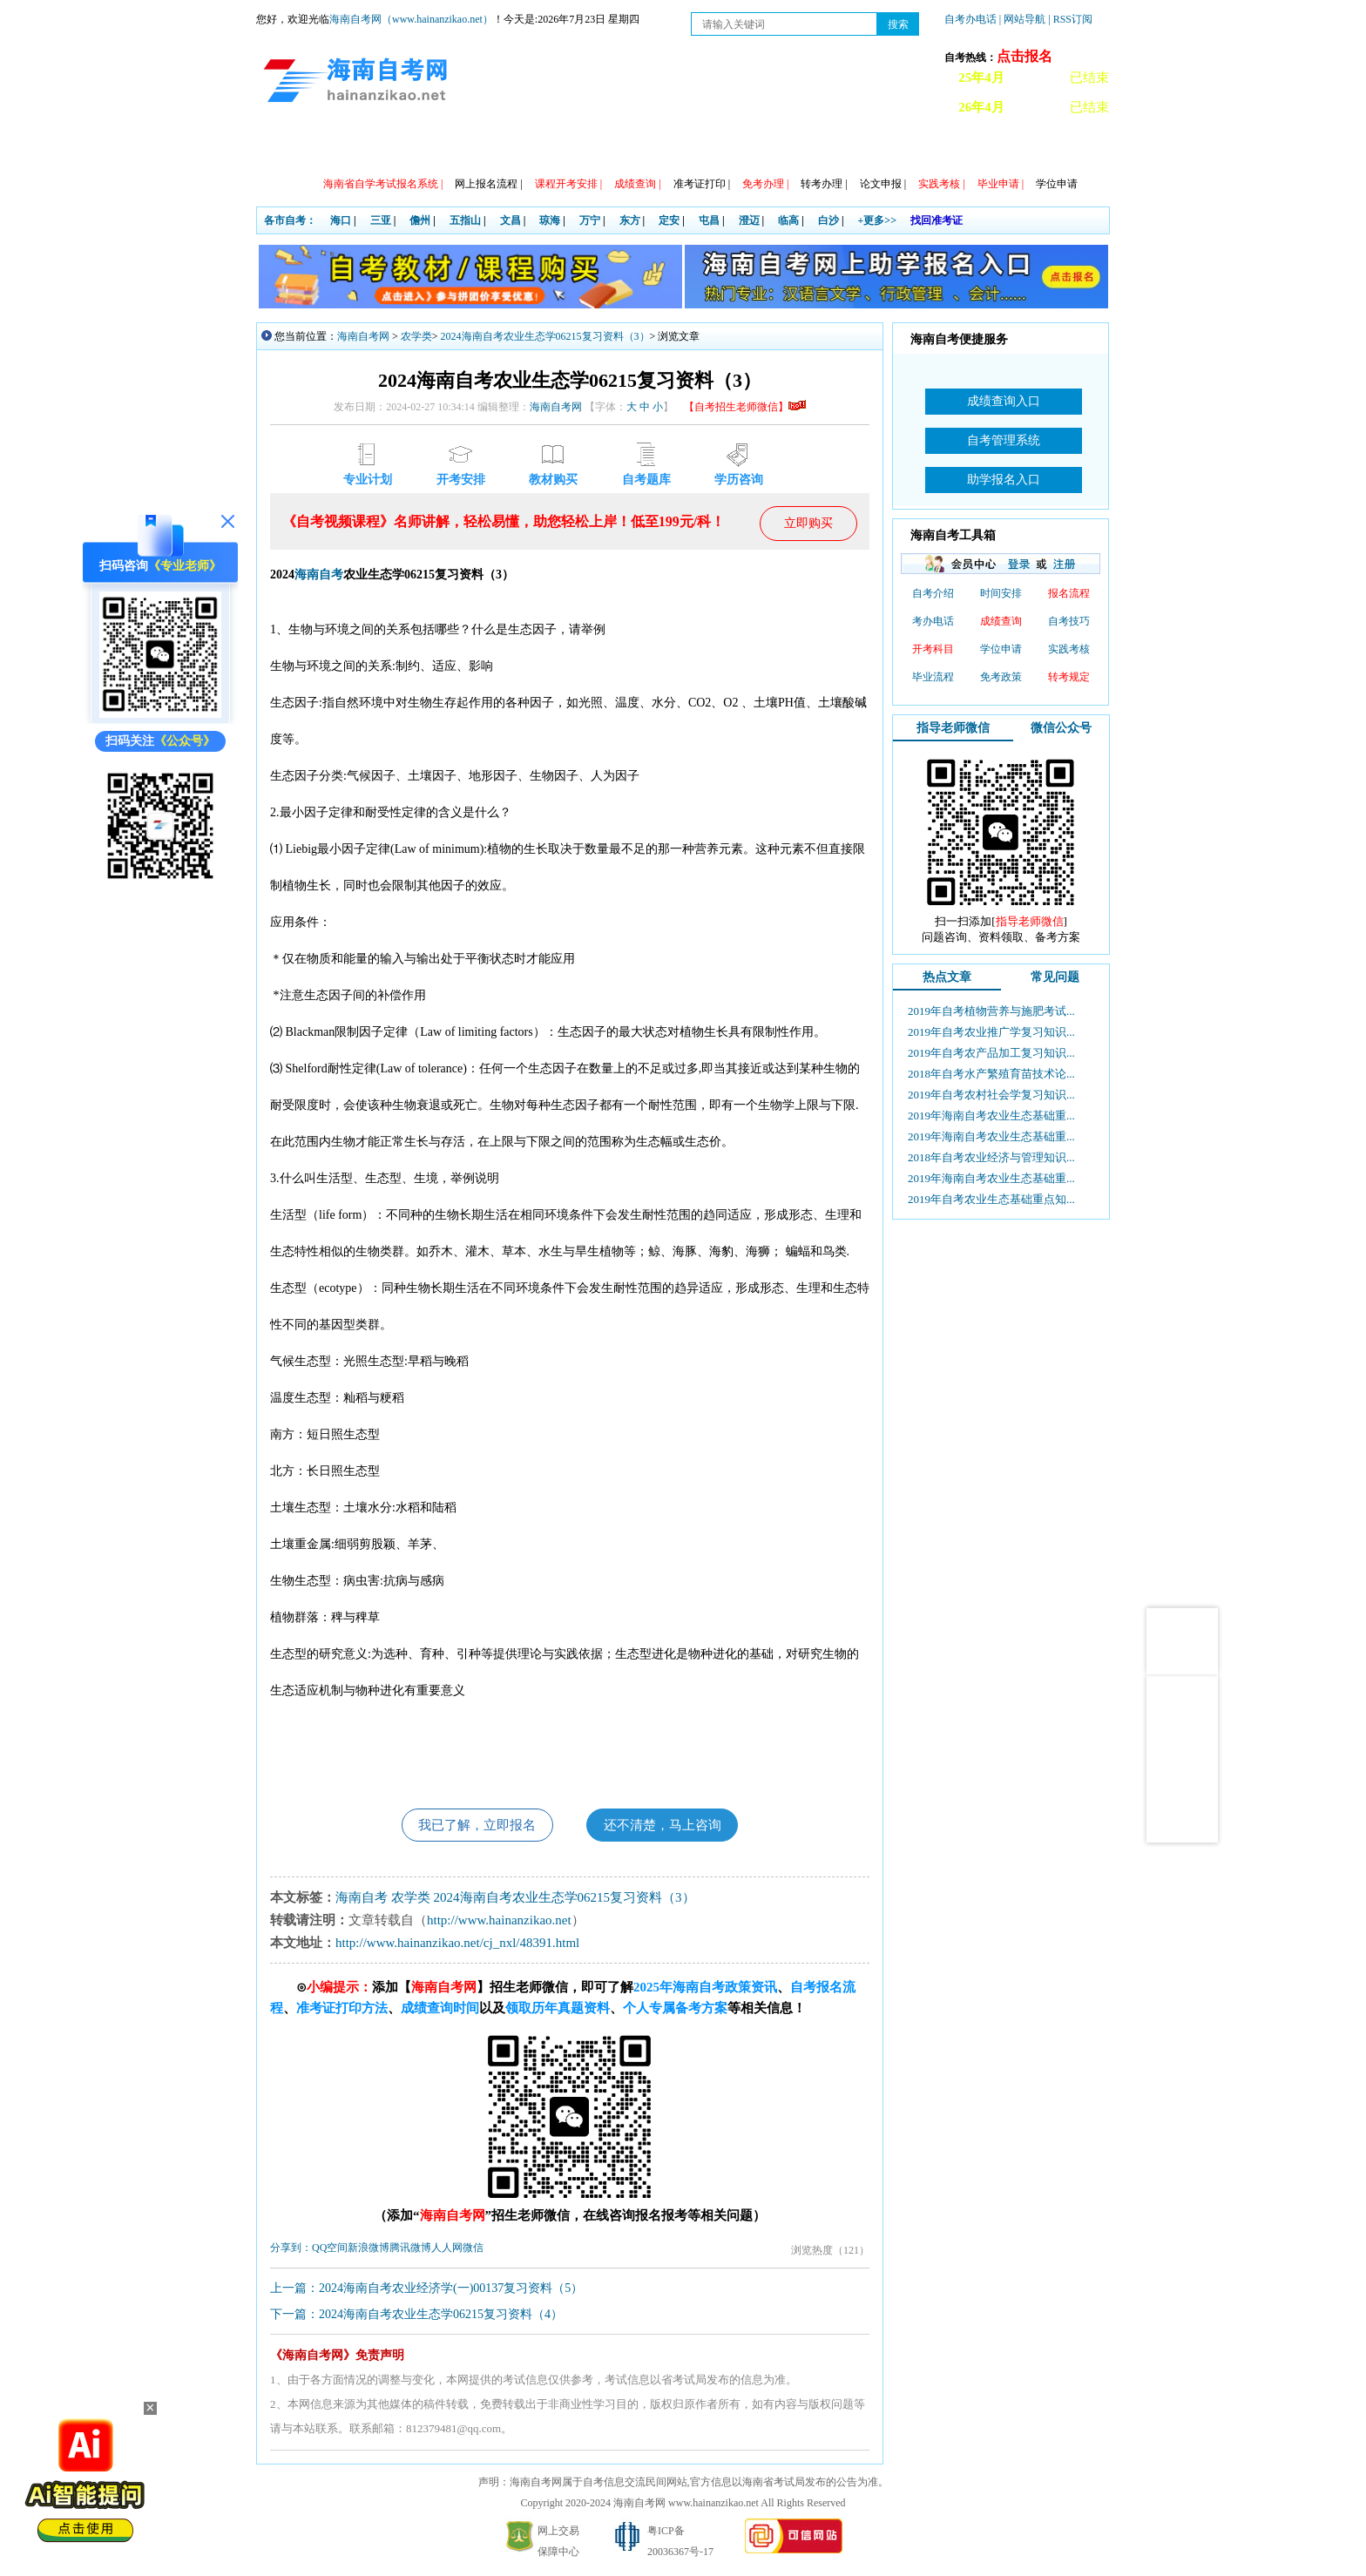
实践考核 (1069, 649)
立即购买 (808, 523)
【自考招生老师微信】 (745, 407)
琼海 (549, 220)
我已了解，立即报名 (472, 1825)
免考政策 (1001, 677)
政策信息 (344, 148)
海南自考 (318, 574)
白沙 (828, 220)
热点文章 (947, 977)
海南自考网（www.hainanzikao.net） (411, 19)
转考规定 (1069, 677)
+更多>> (877, 220)
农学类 (416, 336)
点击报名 (1024, 56)
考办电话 (933, 621)
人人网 (447, 2249)
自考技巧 (1069, 621)
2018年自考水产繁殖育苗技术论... (991, 1073)
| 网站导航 (1022, 19)
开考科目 (933, 649)
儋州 (419, 220)
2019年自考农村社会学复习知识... (991, 1094)
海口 (340, 220)
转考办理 (824, 184)
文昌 (510, 220)
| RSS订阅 (1070, 19)
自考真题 (868, 148)
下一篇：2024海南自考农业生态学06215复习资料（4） (416, 2315)
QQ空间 (330, 2249)
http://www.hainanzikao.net (499, 1922)
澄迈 (749, 220)
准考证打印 (701, 184)
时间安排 (1001, 593)
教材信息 (718, 148)
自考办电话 (970, 19)
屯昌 (709, 220)
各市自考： (290, 220)
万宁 (589, 220)
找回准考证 (936, 220)
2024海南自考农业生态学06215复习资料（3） (545, 336)
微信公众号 (1061, 727)
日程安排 (494, 148)
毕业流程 (933, 677)
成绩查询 (1001, 621)
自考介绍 (933, 593)
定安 (669, 220)
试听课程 (943, 148)
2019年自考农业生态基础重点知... (991, 1199)
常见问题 (793, 148)
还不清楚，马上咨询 (667, 1825)
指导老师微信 (953, 727)
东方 (629, 220)
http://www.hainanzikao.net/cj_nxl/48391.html (457, 1944)
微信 (473, 2249)
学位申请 (1057, 184)
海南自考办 (1024, 148)
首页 (281, 148)
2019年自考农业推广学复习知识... (991, 1031)
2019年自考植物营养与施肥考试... (991, 1011)
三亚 (380, 220)
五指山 (465, 220)
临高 (788, 220)
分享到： (291, 2249)
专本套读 (643, 148)
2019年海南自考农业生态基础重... (991, 1115)
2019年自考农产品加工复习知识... (991, 1052)
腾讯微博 (410, 2249)
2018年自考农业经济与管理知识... (991, 1157)
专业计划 (568, 148)
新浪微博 (368, 2249)
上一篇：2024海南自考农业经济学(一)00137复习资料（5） (426, 2289)
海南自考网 (363, 336)
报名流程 (1069, 593)
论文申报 (883, 184)
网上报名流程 (488, 184)
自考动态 (419, 148)
